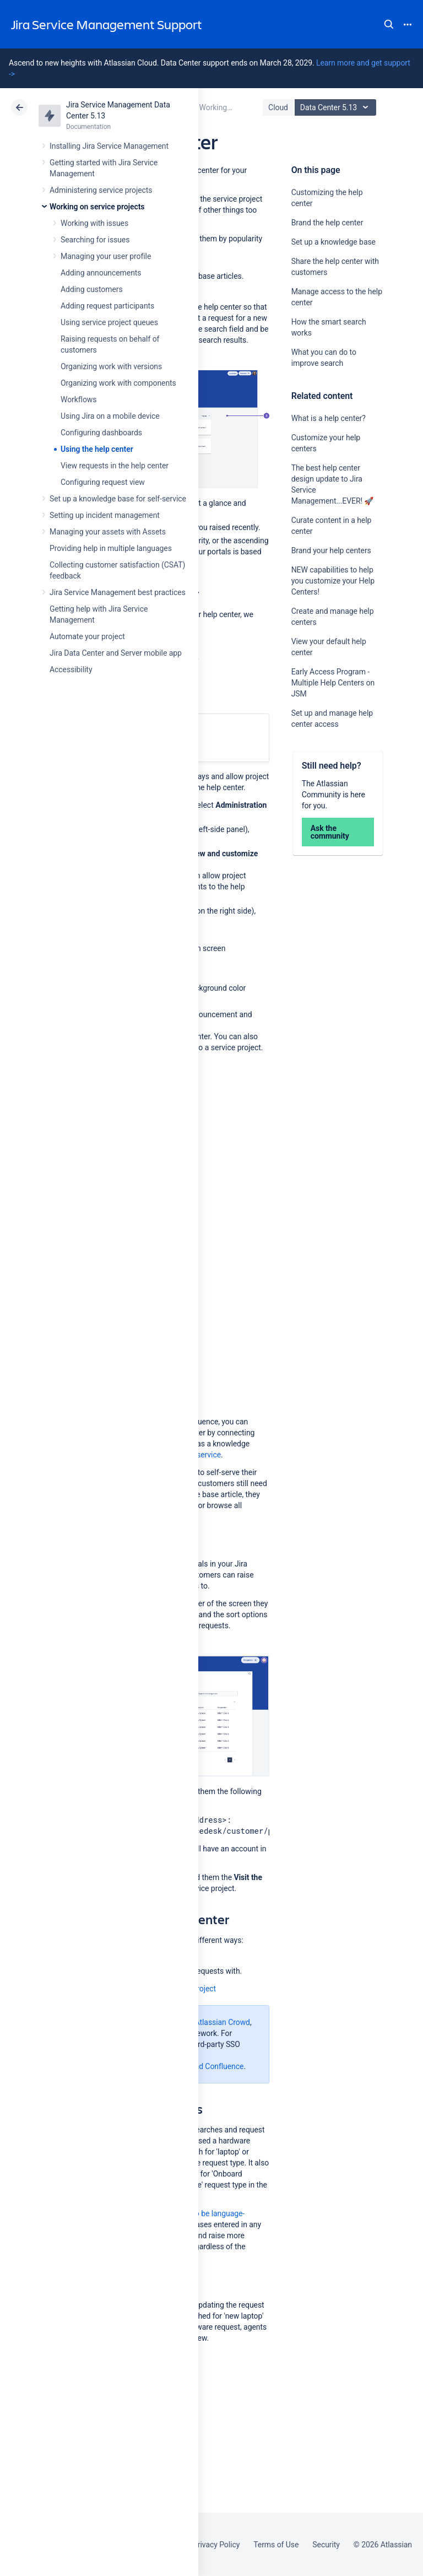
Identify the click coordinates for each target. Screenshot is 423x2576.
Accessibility (71, 669)
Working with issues (94, 223)
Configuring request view (103, 482)
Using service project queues (109, 322)
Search (389, 24)
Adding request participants (107, 305)
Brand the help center (327, 222)
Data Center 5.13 (336, 107)
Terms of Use (276, 2544)
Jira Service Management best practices (118, 592)
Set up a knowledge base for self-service (118, 498)
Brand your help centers (331, 550)
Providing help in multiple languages (111, 548)
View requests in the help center (115, 465)
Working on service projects (97, 206)
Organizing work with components (118, 383)
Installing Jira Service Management (109, 146)
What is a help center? (328, 418)
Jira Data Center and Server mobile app (116, 653)
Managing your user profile (106, 256)
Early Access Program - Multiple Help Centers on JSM (333, 682)
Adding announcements (101, 272)
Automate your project (87, 636)
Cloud (278, 107)
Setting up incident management (105, 515)
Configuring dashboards (101, 432)
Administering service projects (101, 190)
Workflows (78, 399)
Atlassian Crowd (222, 2022)
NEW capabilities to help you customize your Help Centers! (333, 580)
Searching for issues (95, 239)
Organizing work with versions (111, 366)
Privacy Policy (216, 2544)
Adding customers (92, 289)
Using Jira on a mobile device (110, 416)
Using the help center (97, 449)
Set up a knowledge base (333, 241)
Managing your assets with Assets (108, 531)
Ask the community (330, 832)
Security (326, 2544)
